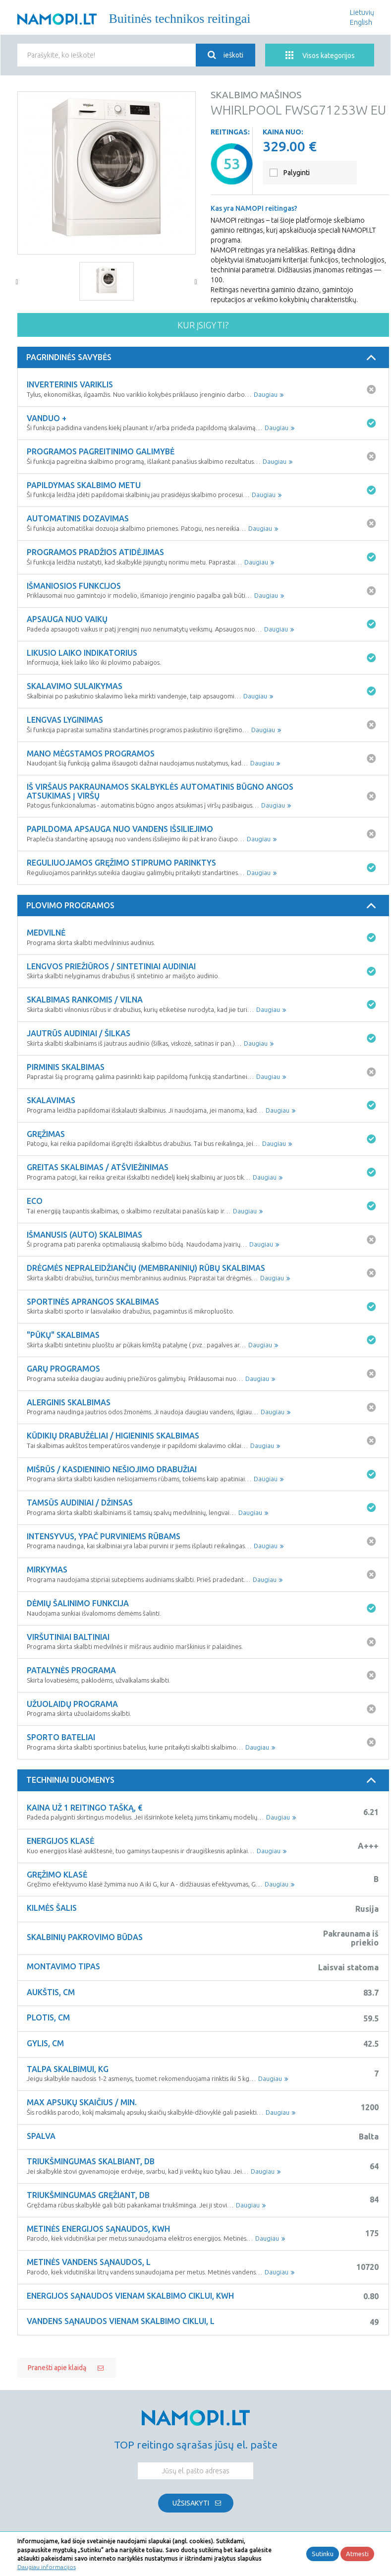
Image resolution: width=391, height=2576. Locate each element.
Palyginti (296, 173)
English (361, 22)
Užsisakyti (190, 2503)
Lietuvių (362, 12)
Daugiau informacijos (46, 2567)
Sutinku (323, 2553)
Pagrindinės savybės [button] (202, 357)
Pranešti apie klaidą (57, 2368)
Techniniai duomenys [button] (202, 1780)
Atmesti (357, 2553)
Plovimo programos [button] (202, 905)
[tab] (203, 358)
